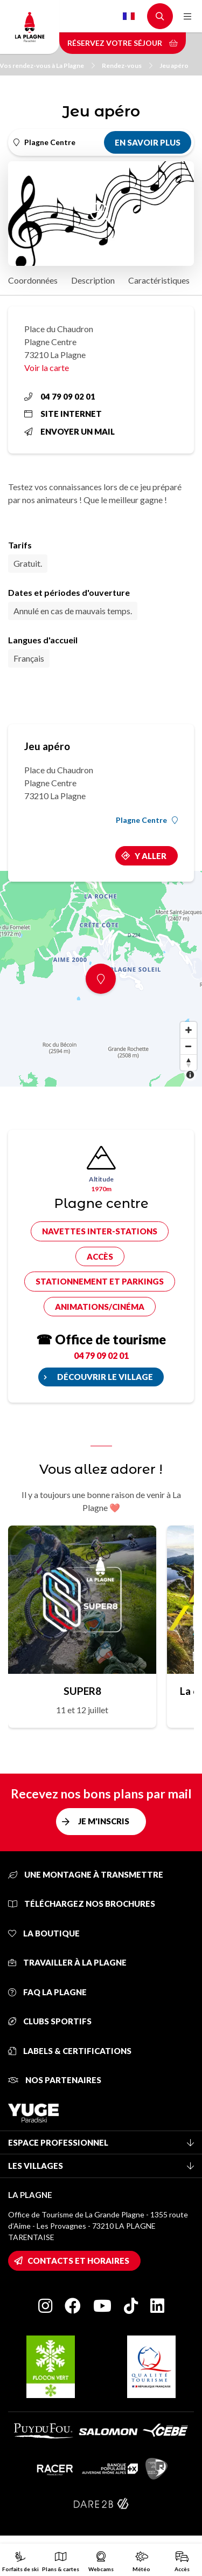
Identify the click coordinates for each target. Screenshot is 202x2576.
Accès (100, 1256)
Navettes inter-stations (99, 1231)
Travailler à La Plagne (67, 1962)
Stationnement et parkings (100, 1281)
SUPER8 (82, 1691)
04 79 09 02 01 (59, 396)
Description (93, 280)
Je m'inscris (103, 1821)
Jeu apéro (174, 65)
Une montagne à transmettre (85, 1874)
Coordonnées (33, 280)
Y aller (150, 856)
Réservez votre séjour (122, 42)
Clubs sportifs (50, 2021)
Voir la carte (46, 367)
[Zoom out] (188, 1046)
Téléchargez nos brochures (81, 1903)
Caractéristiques (159, 280)
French (129, 16)
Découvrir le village (105, 1377)
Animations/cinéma (99, 1306)
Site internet (63, 413)
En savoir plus (147, 142)
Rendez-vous (127, 65)
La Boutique (44, 1933)
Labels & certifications (69, 2051)
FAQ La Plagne (47, 1992)
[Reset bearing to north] (188, 1062)
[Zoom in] (188, 1030)
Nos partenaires (54, 2080)
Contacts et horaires (78, 2260)
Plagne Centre (147, 820)
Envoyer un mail (69, 431)
